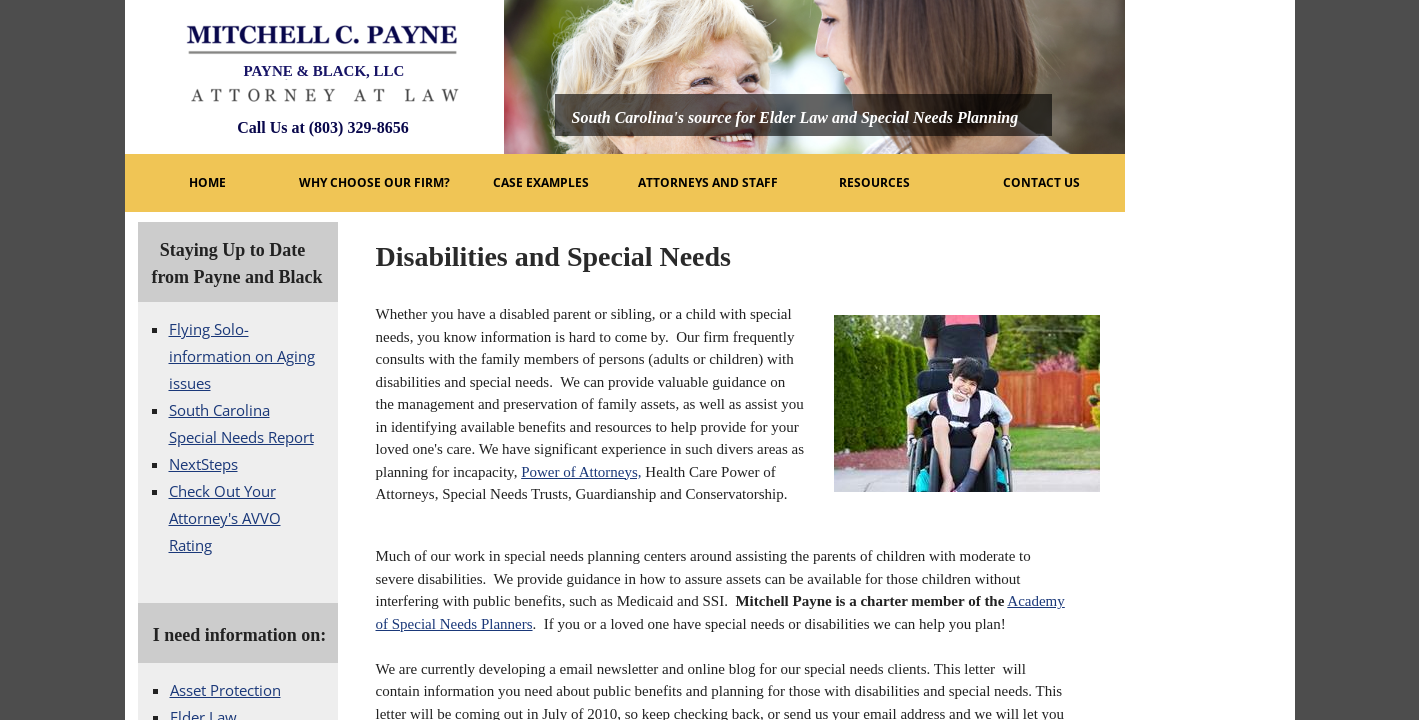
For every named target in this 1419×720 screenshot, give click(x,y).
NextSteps (203, 464)
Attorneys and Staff (708, 182)
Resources (874, 182)
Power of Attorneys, (581, 472)
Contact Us (1041, 182)
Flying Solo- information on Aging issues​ (242, 356)
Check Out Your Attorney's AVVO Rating (225, 518)
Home (207, 182)
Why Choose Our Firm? (374, 182)
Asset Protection (225, 690)
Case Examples (541, 182)
